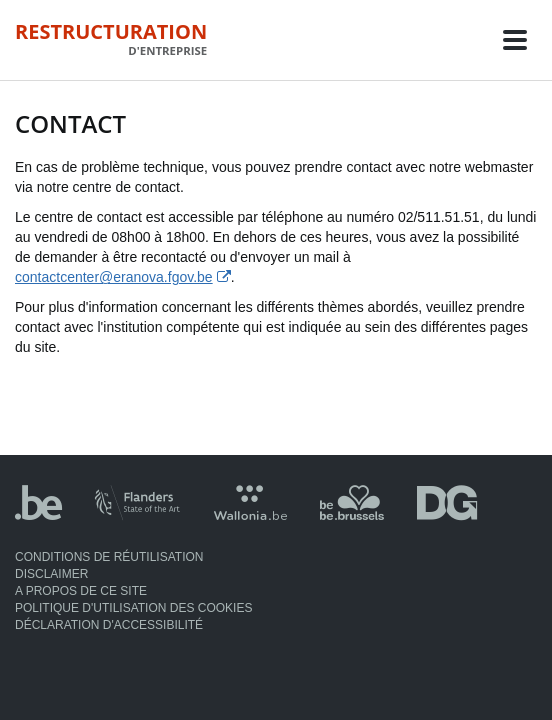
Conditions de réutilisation (109, 557)
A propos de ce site (81, 591)
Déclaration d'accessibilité (109, 625)
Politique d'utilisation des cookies (133, 608)
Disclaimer (51, 574)
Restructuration (111, 39)
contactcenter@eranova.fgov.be (114, 277)
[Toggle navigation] (515, 40)
